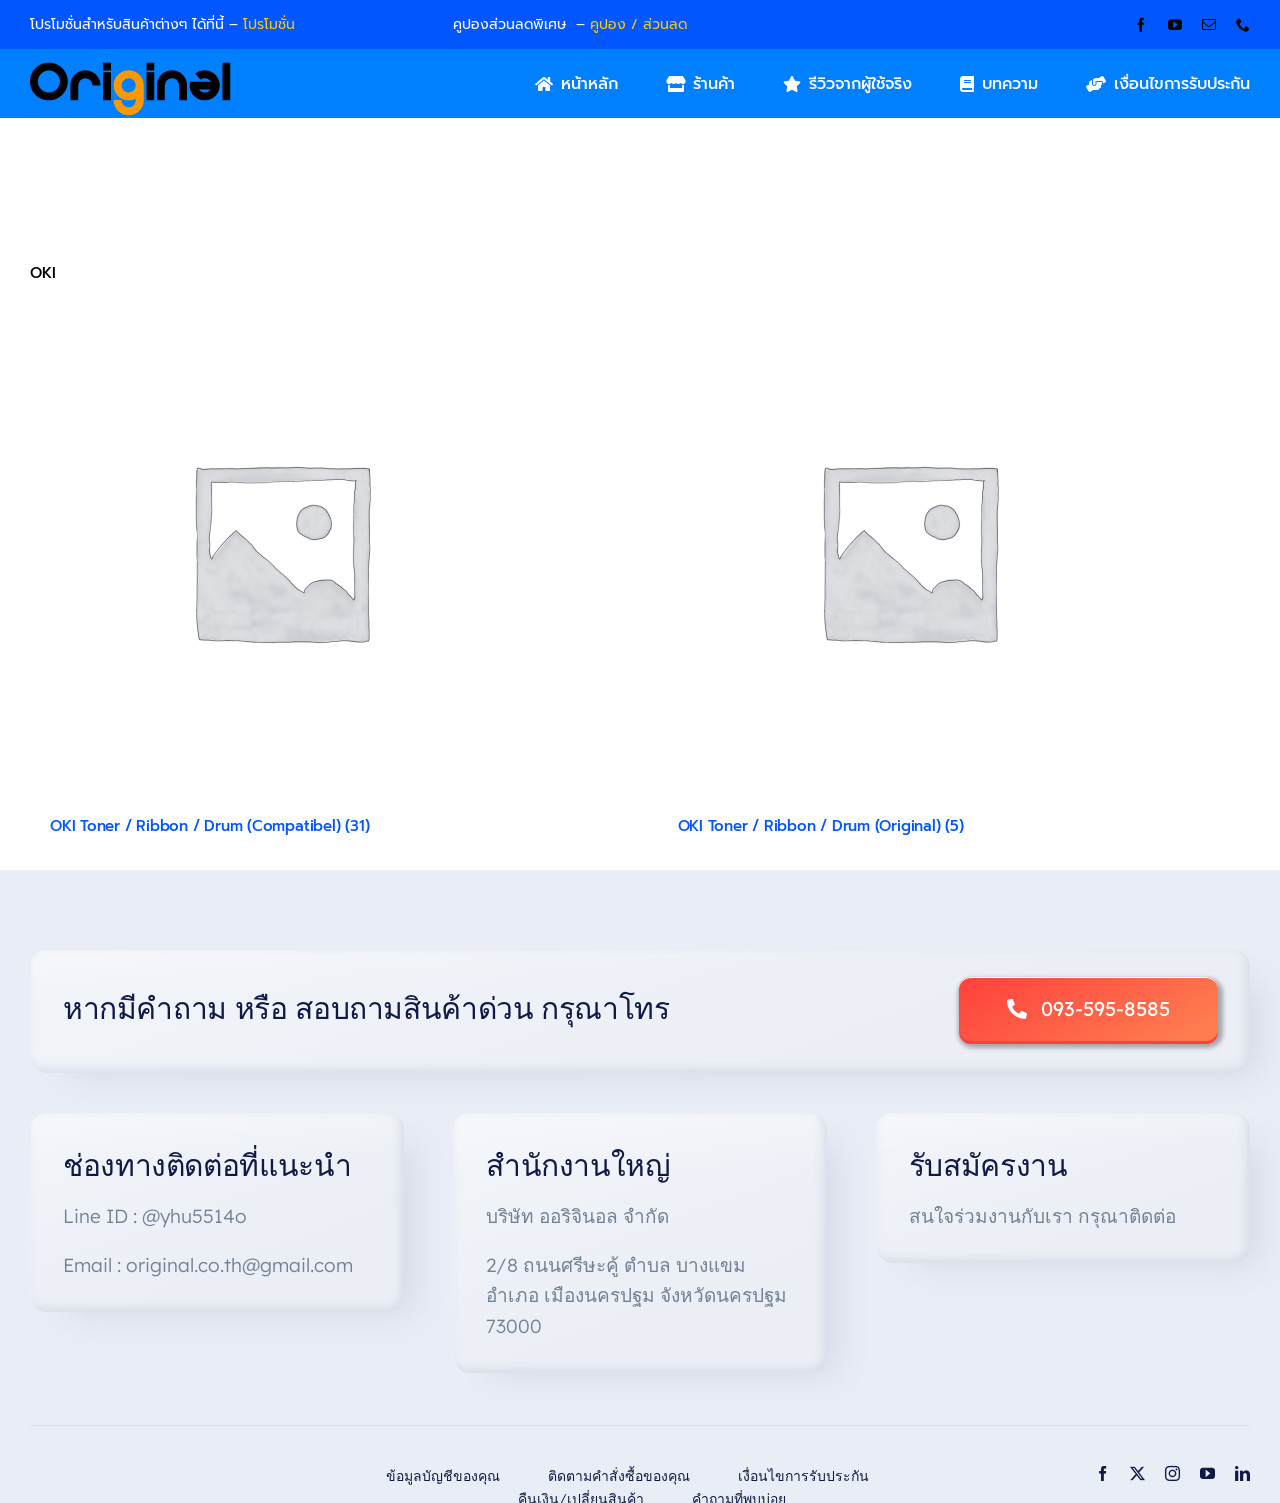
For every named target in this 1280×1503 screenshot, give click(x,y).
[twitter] (1137, 1473)
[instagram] (1172, 1473)
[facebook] (1141, 25)
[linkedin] (1242, 1473)
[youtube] (1175, 25)
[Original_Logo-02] (130, 69)
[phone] (1243, 25)
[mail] (1209, 25)
